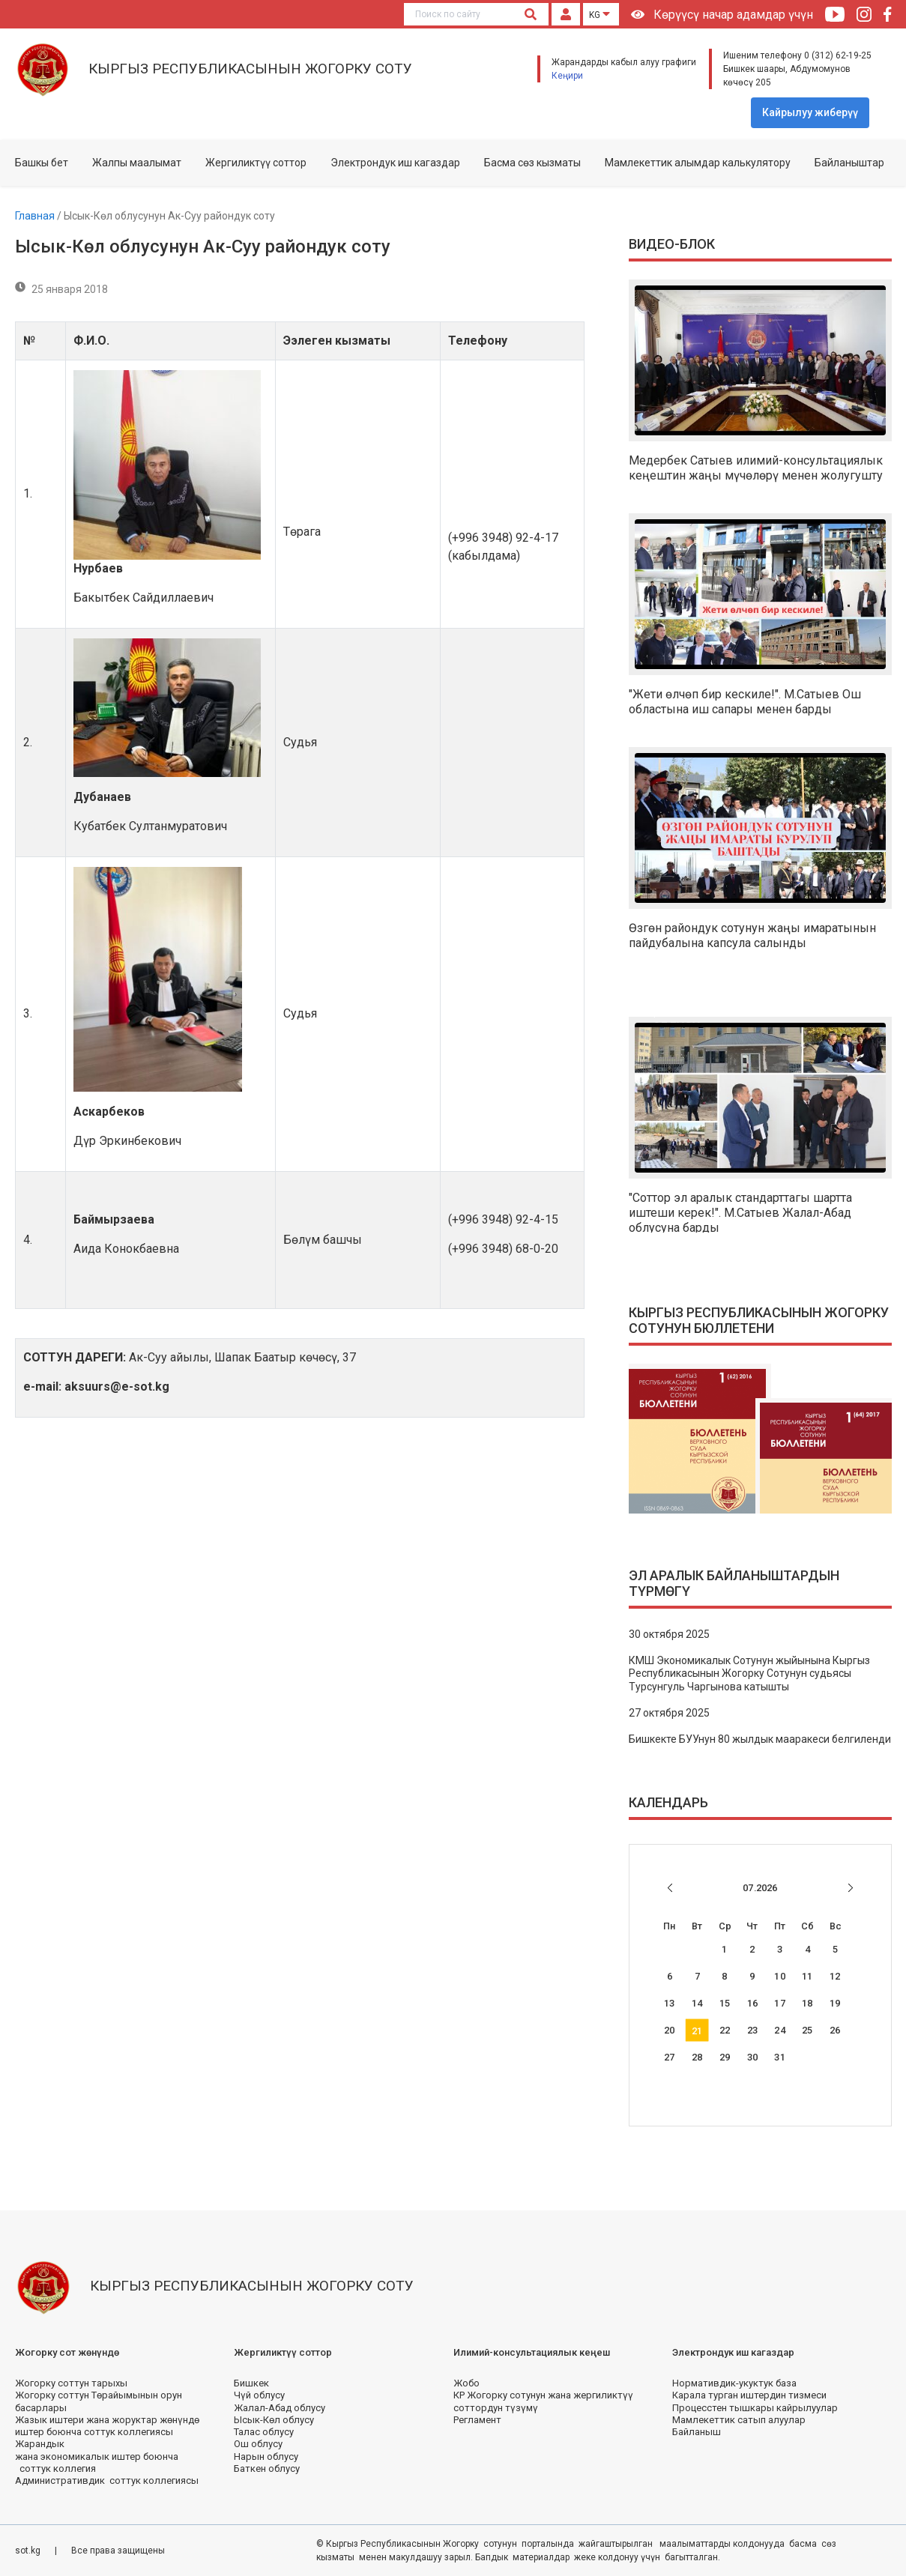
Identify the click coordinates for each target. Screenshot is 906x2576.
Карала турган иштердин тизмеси (749, 2395)
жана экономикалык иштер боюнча (96, 2456)
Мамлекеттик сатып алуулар (739, 2419)
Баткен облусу (267, 2468)
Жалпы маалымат (136, 163)
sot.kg (29, 2550)
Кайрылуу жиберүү (810, 112)
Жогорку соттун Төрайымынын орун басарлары (98, 2401)
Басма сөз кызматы (532, 163)
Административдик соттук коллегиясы (107, 2480)
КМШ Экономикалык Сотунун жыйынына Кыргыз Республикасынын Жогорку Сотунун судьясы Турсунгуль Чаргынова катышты (749, 1673)
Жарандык (39, 2443)
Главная (36, 216)
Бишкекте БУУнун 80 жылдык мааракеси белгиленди (760, 1739)
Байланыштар (849, 163)
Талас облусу (264, 2431)
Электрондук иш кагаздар (395, 163)
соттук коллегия (55, 2468)
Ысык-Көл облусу (274, 2419)
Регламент (477, 2419)
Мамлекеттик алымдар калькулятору (698, 163)
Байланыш (696, 2431)
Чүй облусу (259, 2395)
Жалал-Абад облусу (279, 2407)
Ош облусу (258, 2443)
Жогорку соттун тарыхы (71, 2383)
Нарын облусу (266, 2456)
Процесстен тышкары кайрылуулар (755, 2407)
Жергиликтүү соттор (255, 163)
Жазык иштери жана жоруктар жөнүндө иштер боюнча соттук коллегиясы (107, 2425)
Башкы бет (41, 163)
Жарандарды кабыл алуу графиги (624, 62)
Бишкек (251, 2383)
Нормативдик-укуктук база (734, 2383)
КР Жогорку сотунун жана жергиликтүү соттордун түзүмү (543, 2401)
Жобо (466, 2383)
